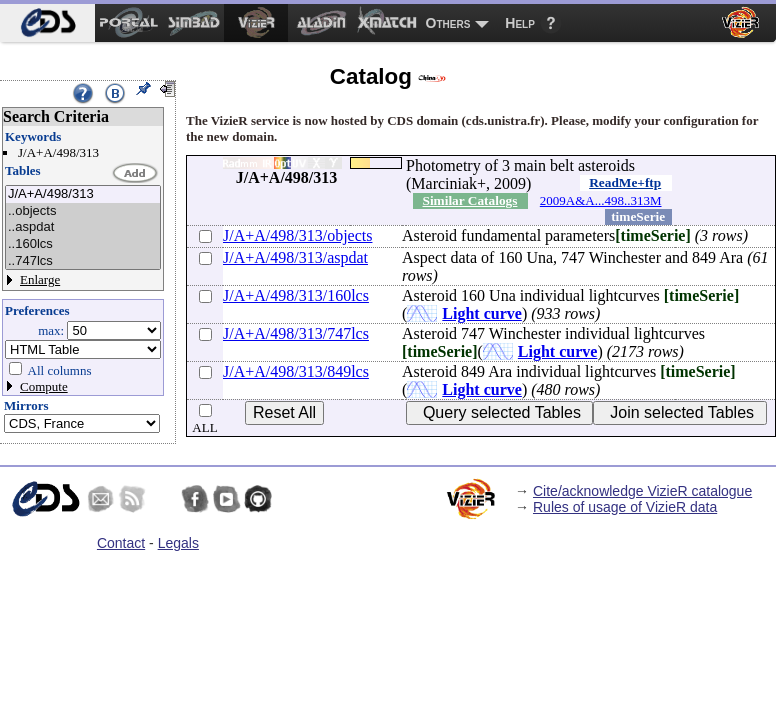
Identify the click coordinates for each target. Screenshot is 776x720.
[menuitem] (47, 23)
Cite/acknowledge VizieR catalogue (642, 491)
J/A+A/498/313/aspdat (295, 257)
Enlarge (40, 279)
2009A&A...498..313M (601, 200)
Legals (178, 543)
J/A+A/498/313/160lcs (296, 295)
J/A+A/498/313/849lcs (296, 371)
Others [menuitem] (448, 23)
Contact (121, 543)
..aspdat (83, 227)
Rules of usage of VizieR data (625, 507)
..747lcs (83, 261)
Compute (44, 386)
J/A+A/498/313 (83, 194)
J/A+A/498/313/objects (297, 235)
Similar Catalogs (470, 200)
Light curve (482, 313)
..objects (83, 211)
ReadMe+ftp (625, 182)
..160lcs (83, 244)
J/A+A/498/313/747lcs (296, 333)
